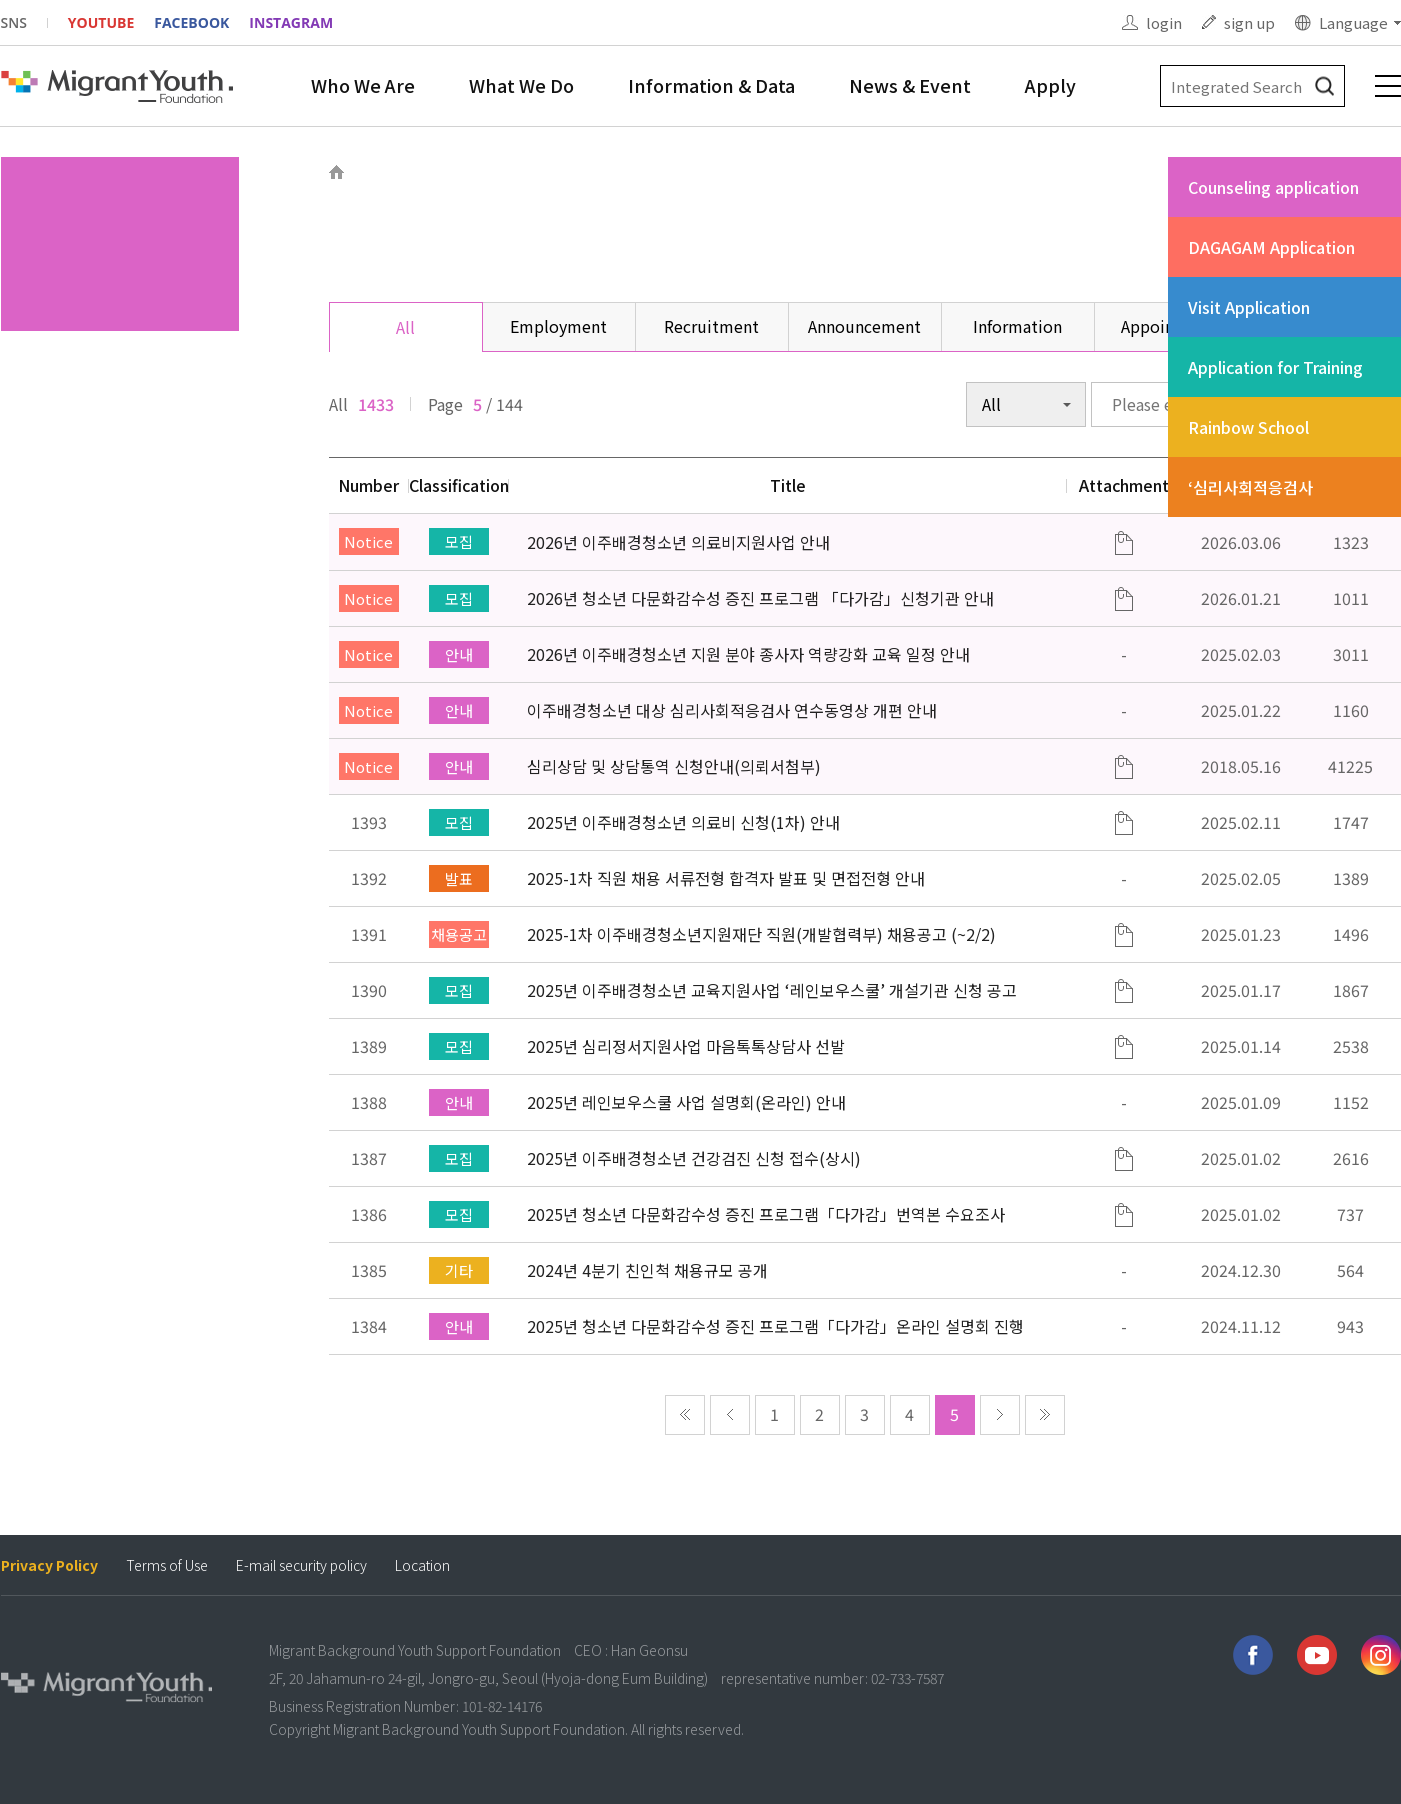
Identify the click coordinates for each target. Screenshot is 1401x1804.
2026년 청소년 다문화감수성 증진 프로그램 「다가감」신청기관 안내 (760, 598)
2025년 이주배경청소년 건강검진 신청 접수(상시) (694, 1158)
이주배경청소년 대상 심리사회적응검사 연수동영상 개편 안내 (732, 710)
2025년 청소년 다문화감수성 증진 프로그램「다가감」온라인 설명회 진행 (775, 1326)
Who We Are (363, 85)
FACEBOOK (191, 22)
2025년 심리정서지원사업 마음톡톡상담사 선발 (686, 1046)
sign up (1249, 22)
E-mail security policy (301, 1565)
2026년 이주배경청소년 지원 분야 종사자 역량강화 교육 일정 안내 (748, 654)
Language (1353, 22)
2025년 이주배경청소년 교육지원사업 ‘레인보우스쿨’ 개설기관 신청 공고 (772, 990)
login (1164, 22)
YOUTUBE (101, 22)
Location (422, 1565)
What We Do (521, 85)
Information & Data (711, 85)
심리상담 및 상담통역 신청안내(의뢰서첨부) (674, 766)
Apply (1050, 85)
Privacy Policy (49, 1565)
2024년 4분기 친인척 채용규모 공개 (647, 1270)
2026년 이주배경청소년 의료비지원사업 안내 (678, 542)
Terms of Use (167, 1565)
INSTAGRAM (291, 22)
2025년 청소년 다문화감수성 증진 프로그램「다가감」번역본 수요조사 (766, 1214)
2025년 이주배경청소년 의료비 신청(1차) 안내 (683, 822)
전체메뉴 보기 (1388, 86)
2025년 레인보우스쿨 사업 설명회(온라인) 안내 (686, 1102)
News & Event (910, 85)
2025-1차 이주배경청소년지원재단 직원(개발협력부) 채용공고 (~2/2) (761, 934)
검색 (1324, 86)
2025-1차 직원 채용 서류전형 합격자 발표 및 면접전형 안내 (726, 878)
